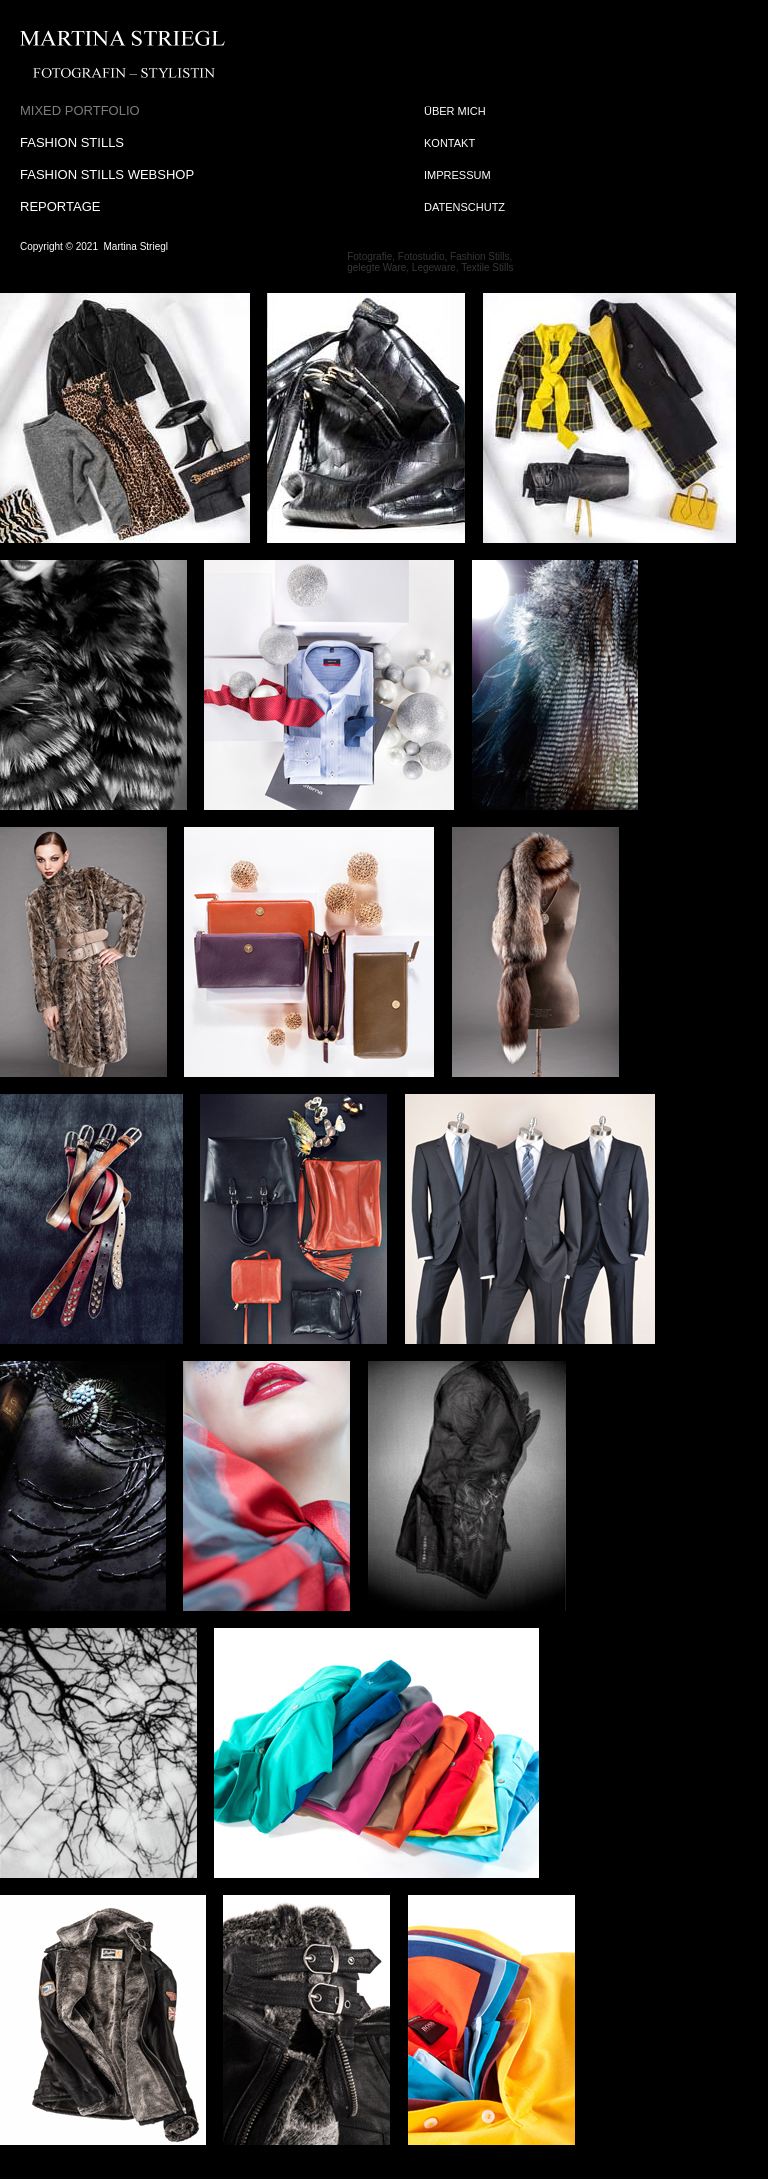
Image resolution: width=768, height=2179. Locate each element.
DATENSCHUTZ (464, 207)
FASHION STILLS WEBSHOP (107, 174)
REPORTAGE (60, 206)
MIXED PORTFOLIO (80, 110)
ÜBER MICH (455, 111)
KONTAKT (449, 143)
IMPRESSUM (457, 175)
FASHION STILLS (72, 142)
